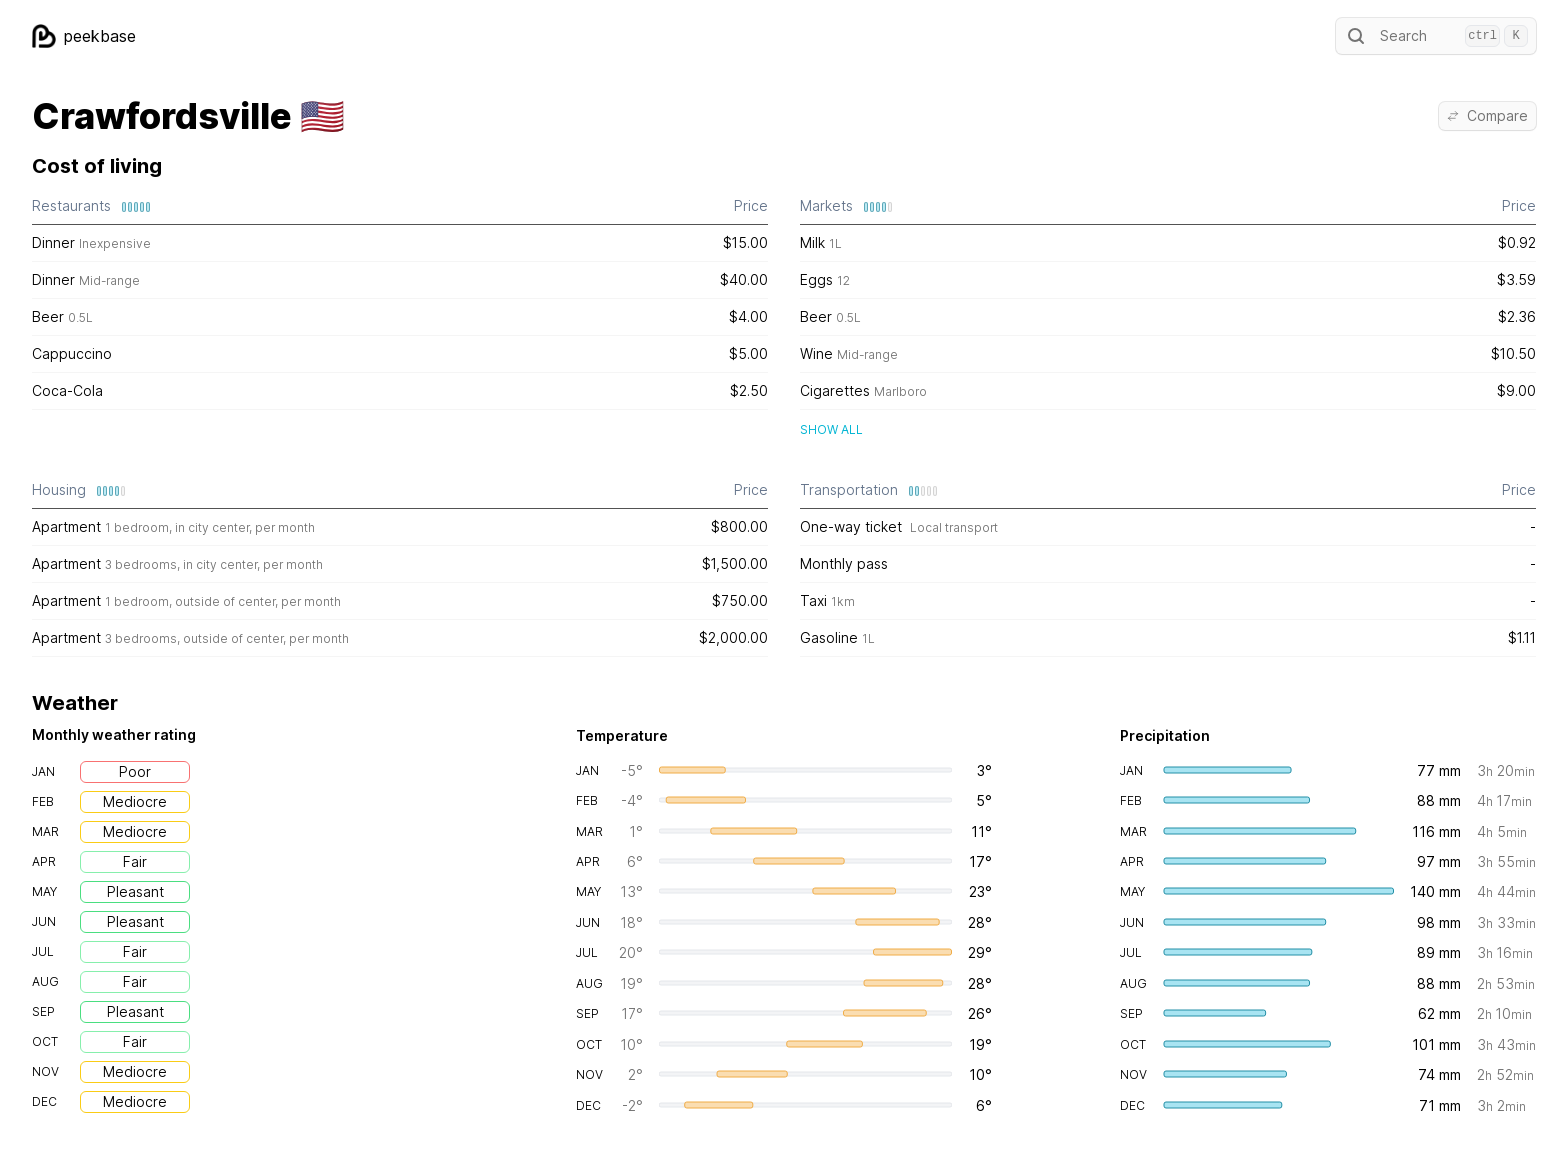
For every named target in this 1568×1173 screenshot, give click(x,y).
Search (1436, 36)
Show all (831, 429)
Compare (1487, 115)
